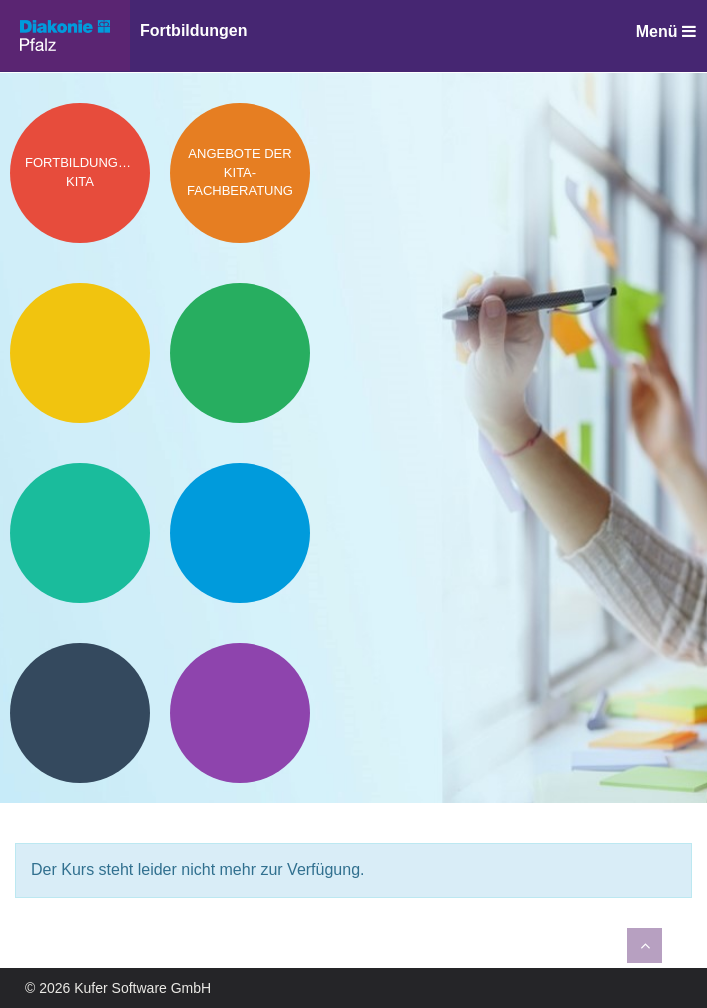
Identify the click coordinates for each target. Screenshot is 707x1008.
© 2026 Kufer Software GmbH (118, 988)
